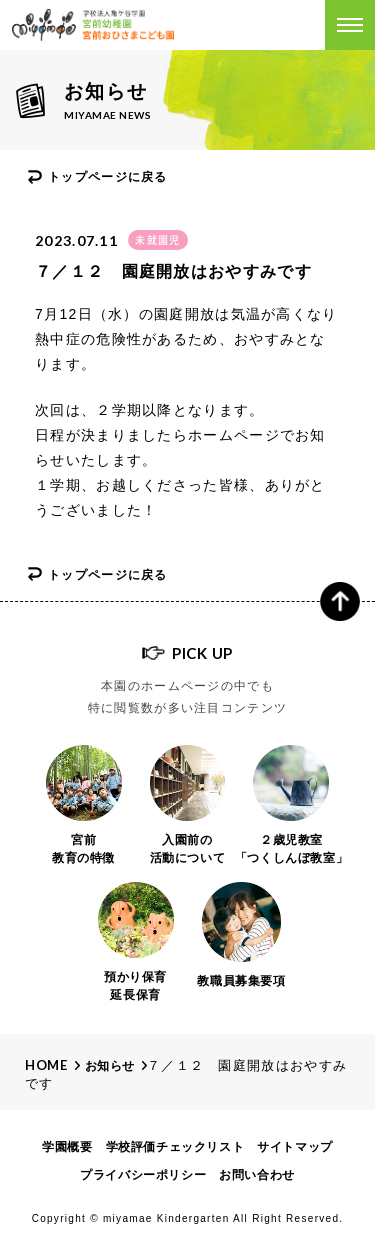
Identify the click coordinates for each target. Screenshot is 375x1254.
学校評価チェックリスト (175, 1147)
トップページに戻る (108, 177)
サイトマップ (295, 1147)
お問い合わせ (257, 1175)
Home (46, 1065)
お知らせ (110, 1066)
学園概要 (67, 1147)
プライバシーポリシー (143, 1175)
